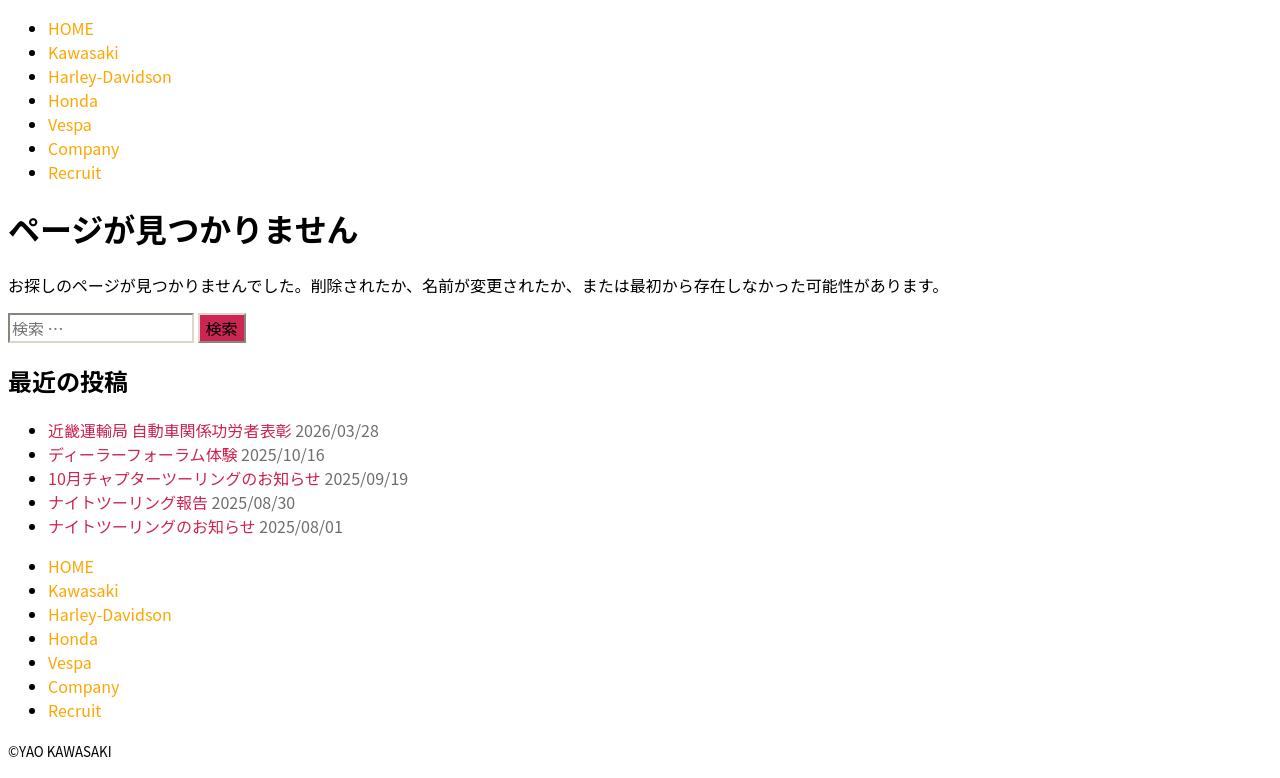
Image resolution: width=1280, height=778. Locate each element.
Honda (73, 100)
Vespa (70, 124)
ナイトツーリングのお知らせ (152, 526)
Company (83, 148)
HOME (71, 28)
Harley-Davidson (110, 76)
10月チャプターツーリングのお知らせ (184, 478)
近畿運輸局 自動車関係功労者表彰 (170, 430)
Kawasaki (83, 52)
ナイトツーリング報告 (128, 502)
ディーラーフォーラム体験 (142, 454)
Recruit (74, 172)
